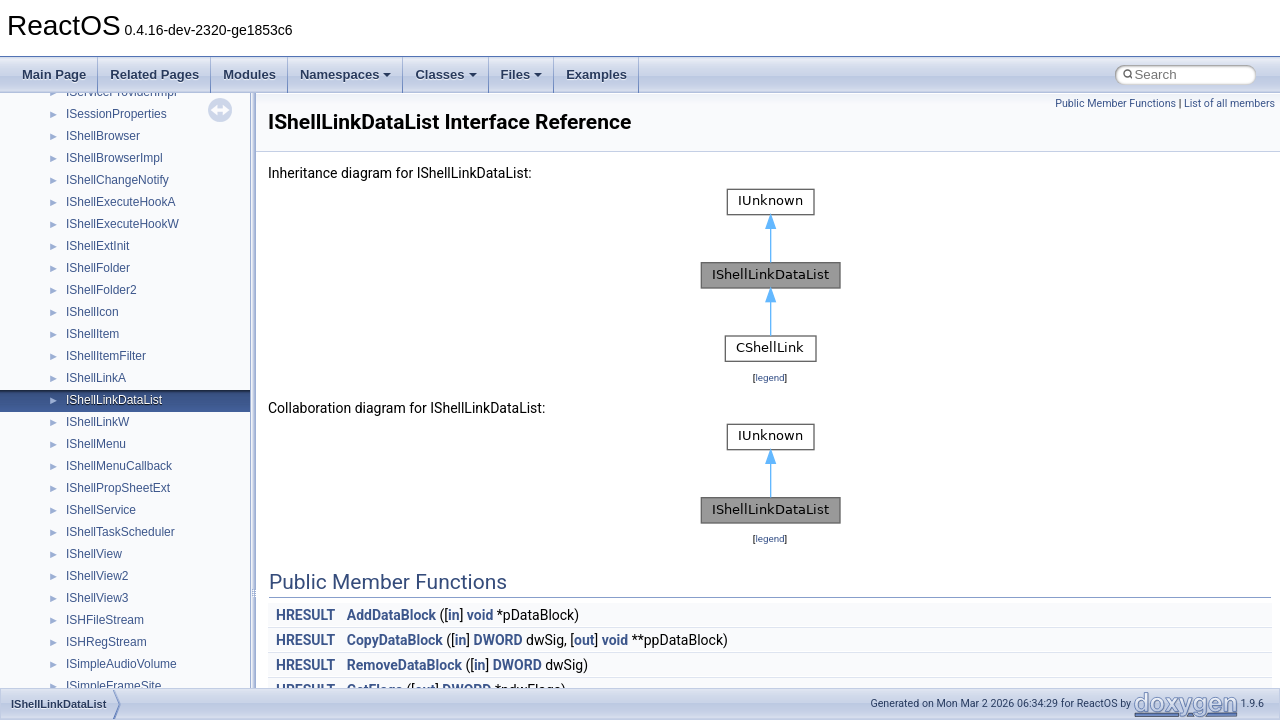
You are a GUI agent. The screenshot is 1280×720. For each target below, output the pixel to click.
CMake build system (88, 103)
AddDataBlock (391, 615)
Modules (249, 74)
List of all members (1229, 103)
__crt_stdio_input (111, 433)
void (480, 615)
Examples (596, 74)
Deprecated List (76, 323)
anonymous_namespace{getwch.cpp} (165, 675)
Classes (445, 74)
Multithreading (71, 235)
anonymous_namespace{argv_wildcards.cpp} (186, 543)
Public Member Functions (1115, 103)
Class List (76, 411)
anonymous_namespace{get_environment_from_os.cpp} (216, 631)
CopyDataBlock (395, 640)
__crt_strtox (97, 477)
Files (522, 74)
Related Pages (154, 74)
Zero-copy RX (71, 191)
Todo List (58, 301)
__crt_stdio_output (115, 455)
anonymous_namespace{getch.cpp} (161, 653)
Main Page (54, 74)
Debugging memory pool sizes (114, 147)
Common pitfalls (77, 125)
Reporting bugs (74, 169)
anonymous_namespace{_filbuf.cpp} (162, 521)
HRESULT (305, 615)
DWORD (498, 640)
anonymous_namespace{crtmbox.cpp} (168, 587)
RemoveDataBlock (404, 665)
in (454, 615)
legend (769, 377)
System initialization (86, 213)
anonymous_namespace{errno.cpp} (160, 609)
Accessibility (98, 499)
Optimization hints (81, 257)
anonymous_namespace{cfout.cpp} (159, 565)
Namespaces (346, 74)
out (584, 640)
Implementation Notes (92, 279)
